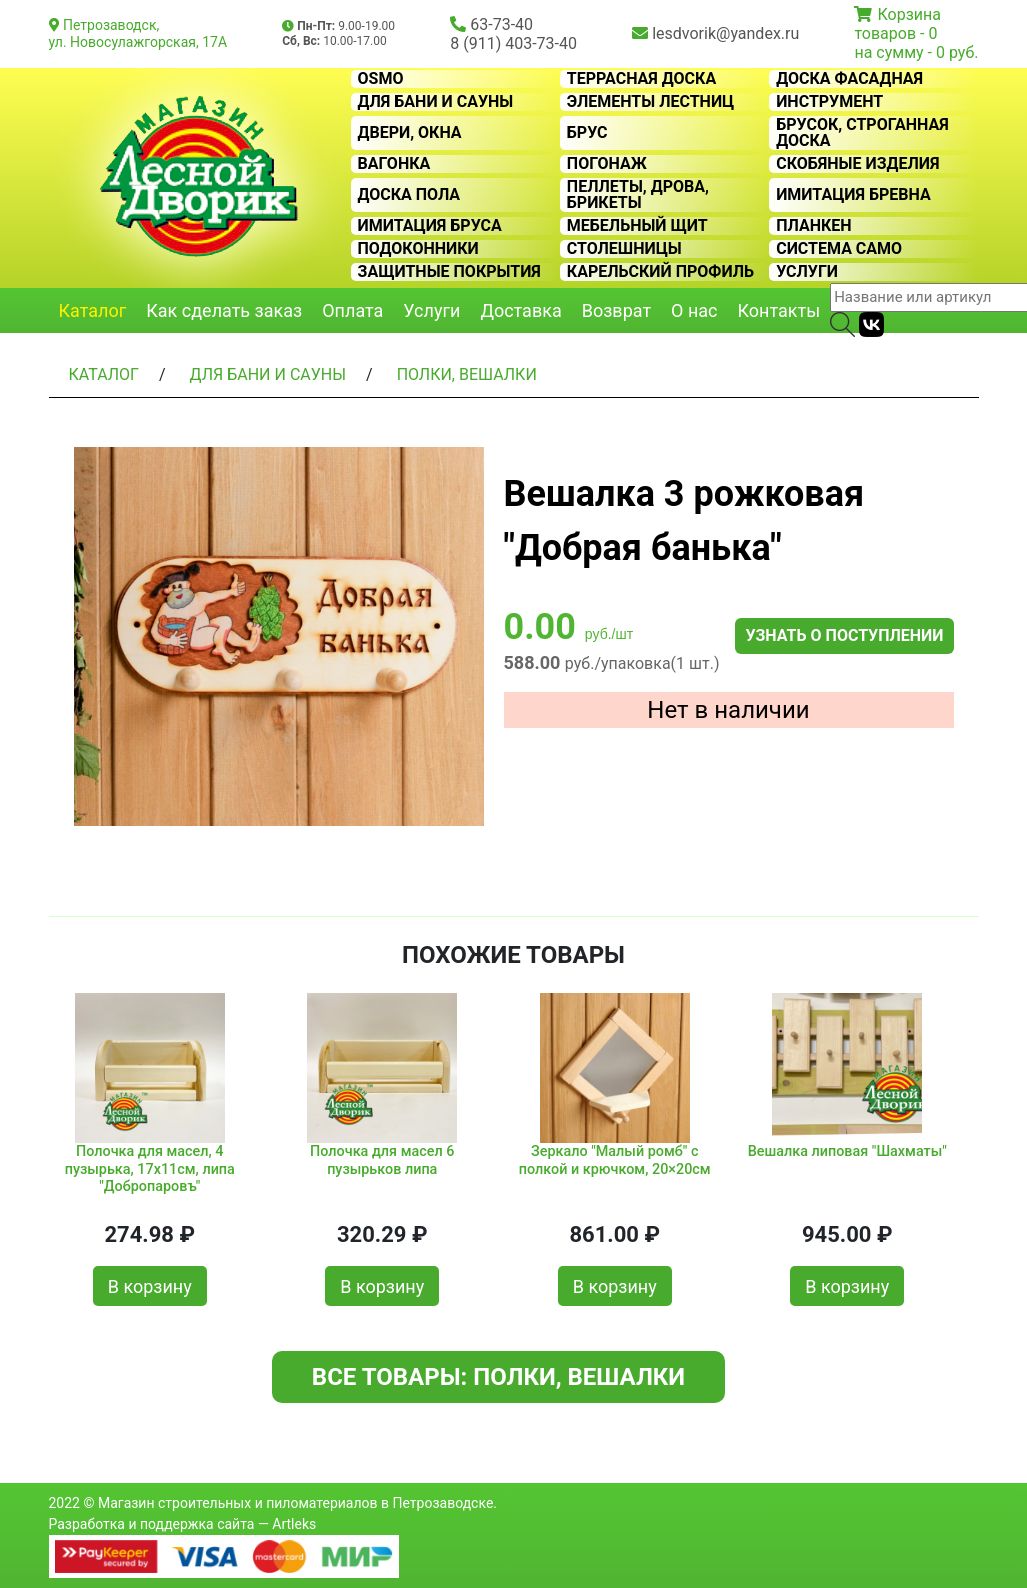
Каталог (93, 310)
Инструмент (829, 102)
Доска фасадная (849, 79)
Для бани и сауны (436, 102)
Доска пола (409, 195)
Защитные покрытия (449, 272)
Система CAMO (839, 249)
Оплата (352, 310)
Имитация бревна (853, 195)
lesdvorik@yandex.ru (725, 33)
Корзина (908, 14)
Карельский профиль (660, 272)
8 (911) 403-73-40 (513, 43)
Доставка (520, 310)
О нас (694, 310)
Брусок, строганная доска (862, 133)
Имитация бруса (430, 226)
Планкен (813, 226)
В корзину (150, 1286)
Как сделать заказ (224, 310)
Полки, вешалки (467, 374)
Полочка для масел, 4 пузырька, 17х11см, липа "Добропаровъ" (150, 1169)
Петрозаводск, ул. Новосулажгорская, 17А (138, 33)
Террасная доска (641, 79)
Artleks (294, 1524)
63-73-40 (501, 24)
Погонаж (607, 164)
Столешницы (624, 249)
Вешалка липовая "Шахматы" (847, 1151)
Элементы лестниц (650, 102)
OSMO (381, 79)
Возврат (616, 310)
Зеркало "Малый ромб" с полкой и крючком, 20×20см (615, 1160)
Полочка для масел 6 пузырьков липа (382, 1160)
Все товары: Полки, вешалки (498, 1377)
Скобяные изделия (857, 164)
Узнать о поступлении (844, 635)
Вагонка (394, 164)
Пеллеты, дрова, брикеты (638, 195)
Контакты (779, 310)
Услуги (807, 272)
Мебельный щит (637, 226)
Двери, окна (410, 133)
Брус (587, 133)
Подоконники (418, 249)
